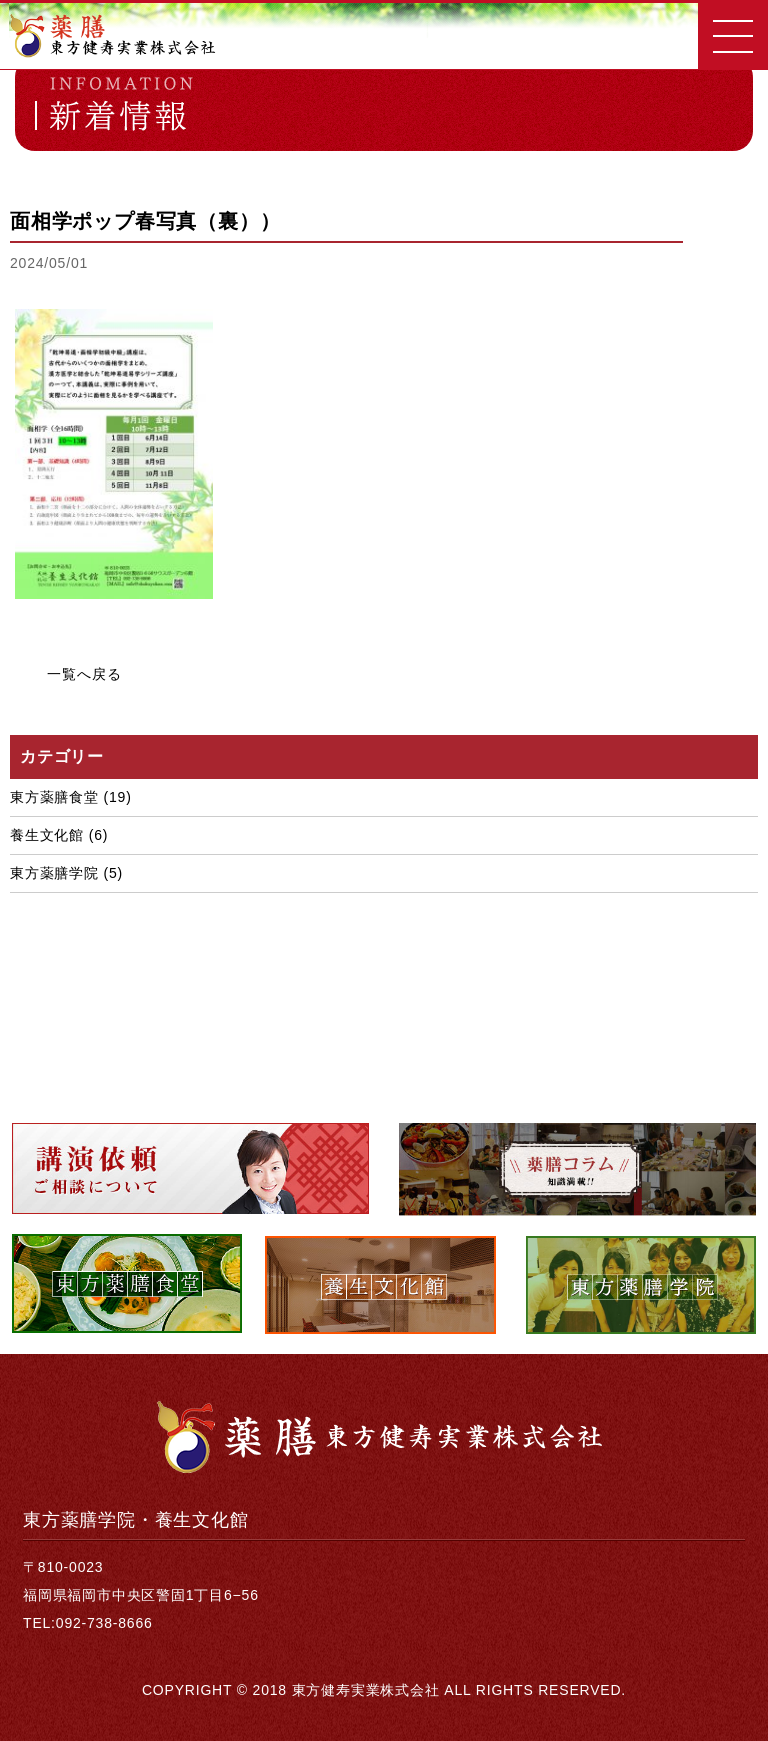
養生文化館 (47, 835)
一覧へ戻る (84, 674)
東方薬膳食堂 (54, 797)
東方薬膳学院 (54, 873)
